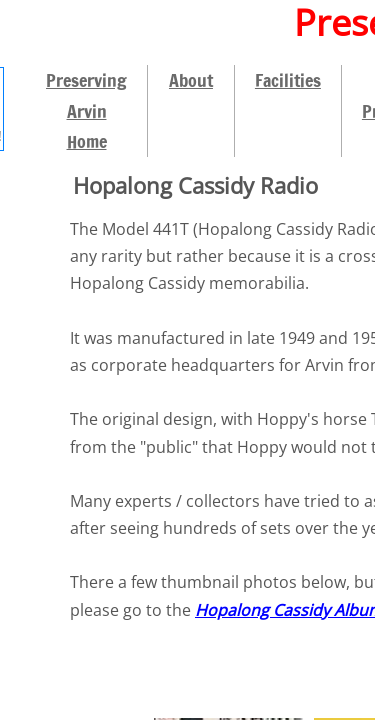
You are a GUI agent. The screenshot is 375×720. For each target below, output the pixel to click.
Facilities (288, 80)
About (191, 80)
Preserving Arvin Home (86, 110)
